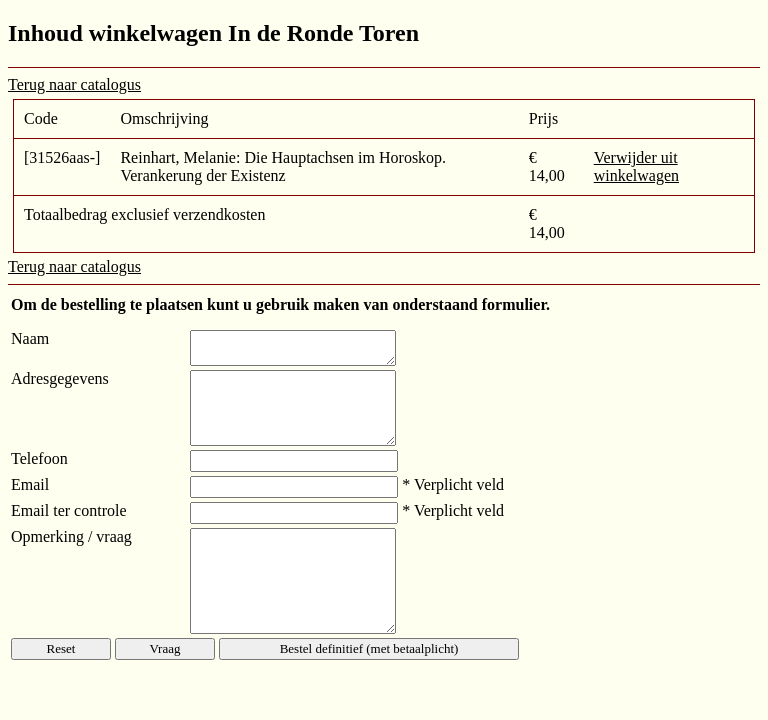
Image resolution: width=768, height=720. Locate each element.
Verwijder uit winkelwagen (636, 166)
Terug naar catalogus (74, 84)
